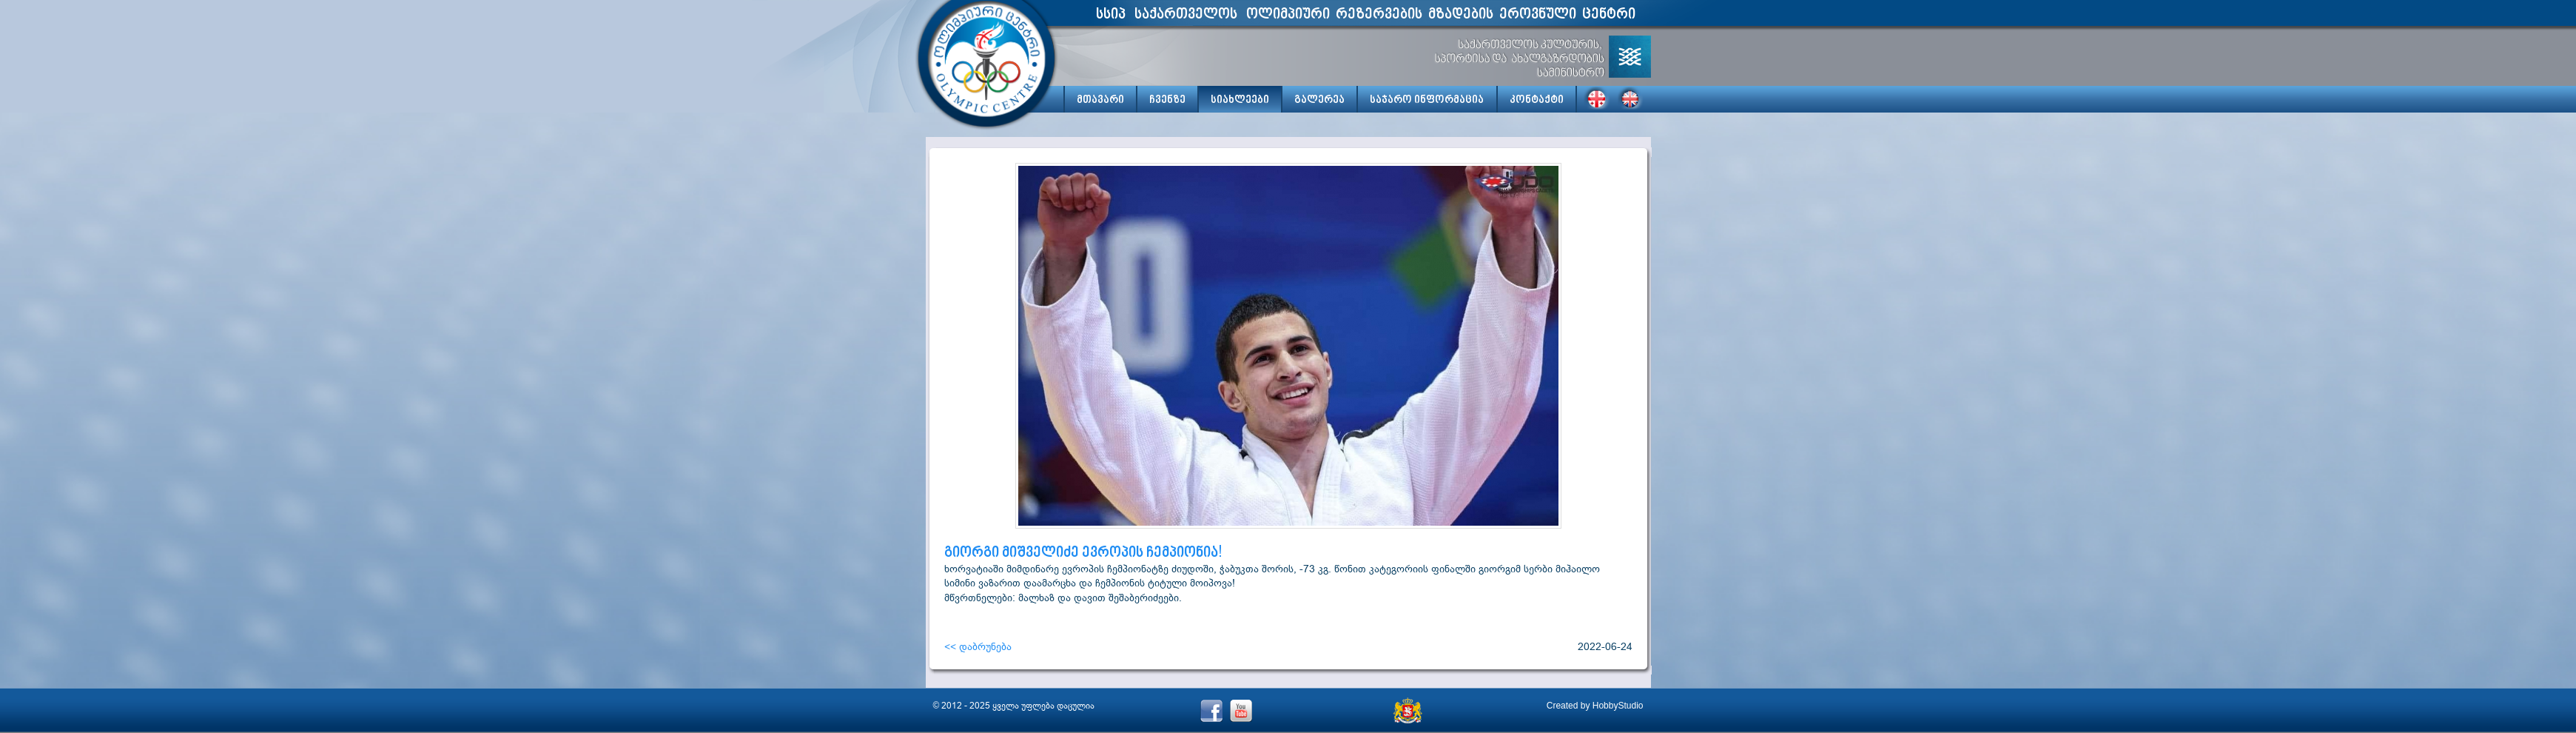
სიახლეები (1240, 100)
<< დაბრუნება (978, 646)
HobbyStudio (1618, 705)
